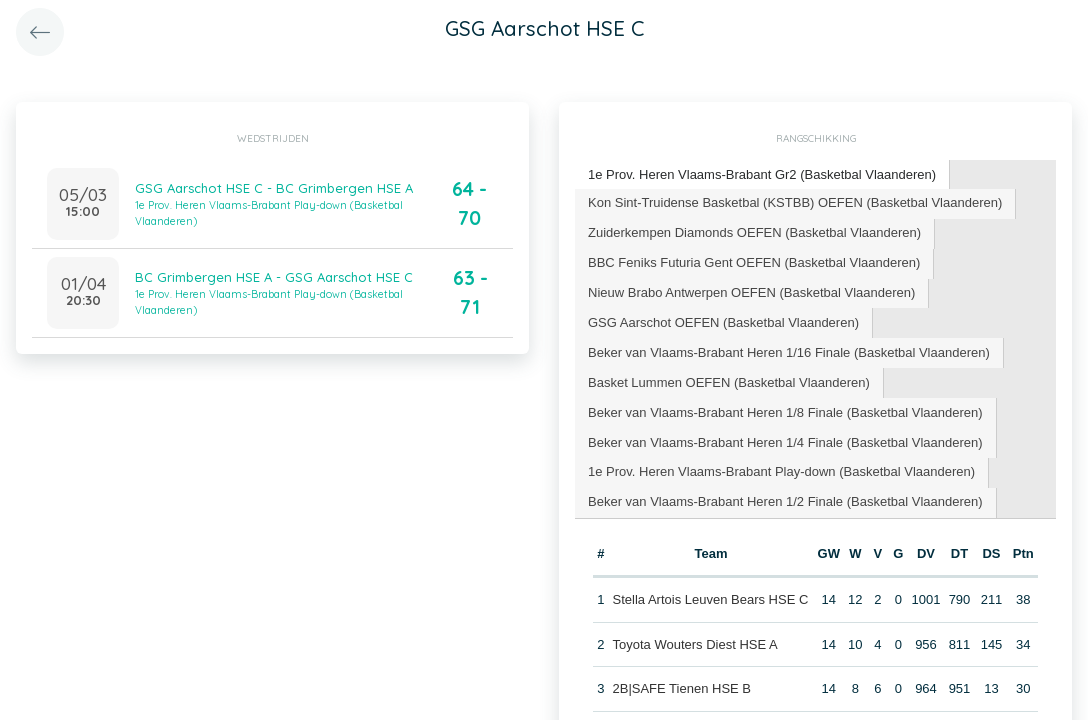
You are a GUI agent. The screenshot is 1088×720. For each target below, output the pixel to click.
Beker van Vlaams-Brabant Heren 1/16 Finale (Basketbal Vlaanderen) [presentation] (789, 352)
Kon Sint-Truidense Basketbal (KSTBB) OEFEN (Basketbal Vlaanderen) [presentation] (795, 202)
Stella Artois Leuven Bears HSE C (711, 599)
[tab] (762, 175)
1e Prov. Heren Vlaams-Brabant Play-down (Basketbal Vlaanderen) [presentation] (781, 471)
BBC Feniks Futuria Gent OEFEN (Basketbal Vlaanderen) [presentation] (754, 262)
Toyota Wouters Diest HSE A (695, 644)
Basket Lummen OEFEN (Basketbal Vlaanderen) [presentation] (729, 382)
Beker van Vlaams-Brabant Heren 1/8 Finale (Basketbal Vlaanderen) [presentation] (785, 412)
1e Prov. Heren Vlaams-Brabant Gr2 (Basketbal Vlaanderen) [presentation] (762, 174)
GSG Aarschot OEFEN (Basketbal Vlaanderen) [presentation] (723, 322)
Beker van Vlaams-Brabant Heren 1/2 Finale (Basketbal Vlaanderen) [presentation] (785, 501)
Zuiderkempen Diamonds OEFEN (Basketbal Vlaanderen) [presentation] (754, 232)
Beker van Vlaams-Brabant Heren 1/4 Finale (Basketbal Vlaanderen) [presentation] (785, 442)
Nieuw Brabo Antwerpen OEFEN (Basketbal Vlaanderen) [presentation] (751, 292)
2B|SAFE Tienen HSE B (682, 688)
